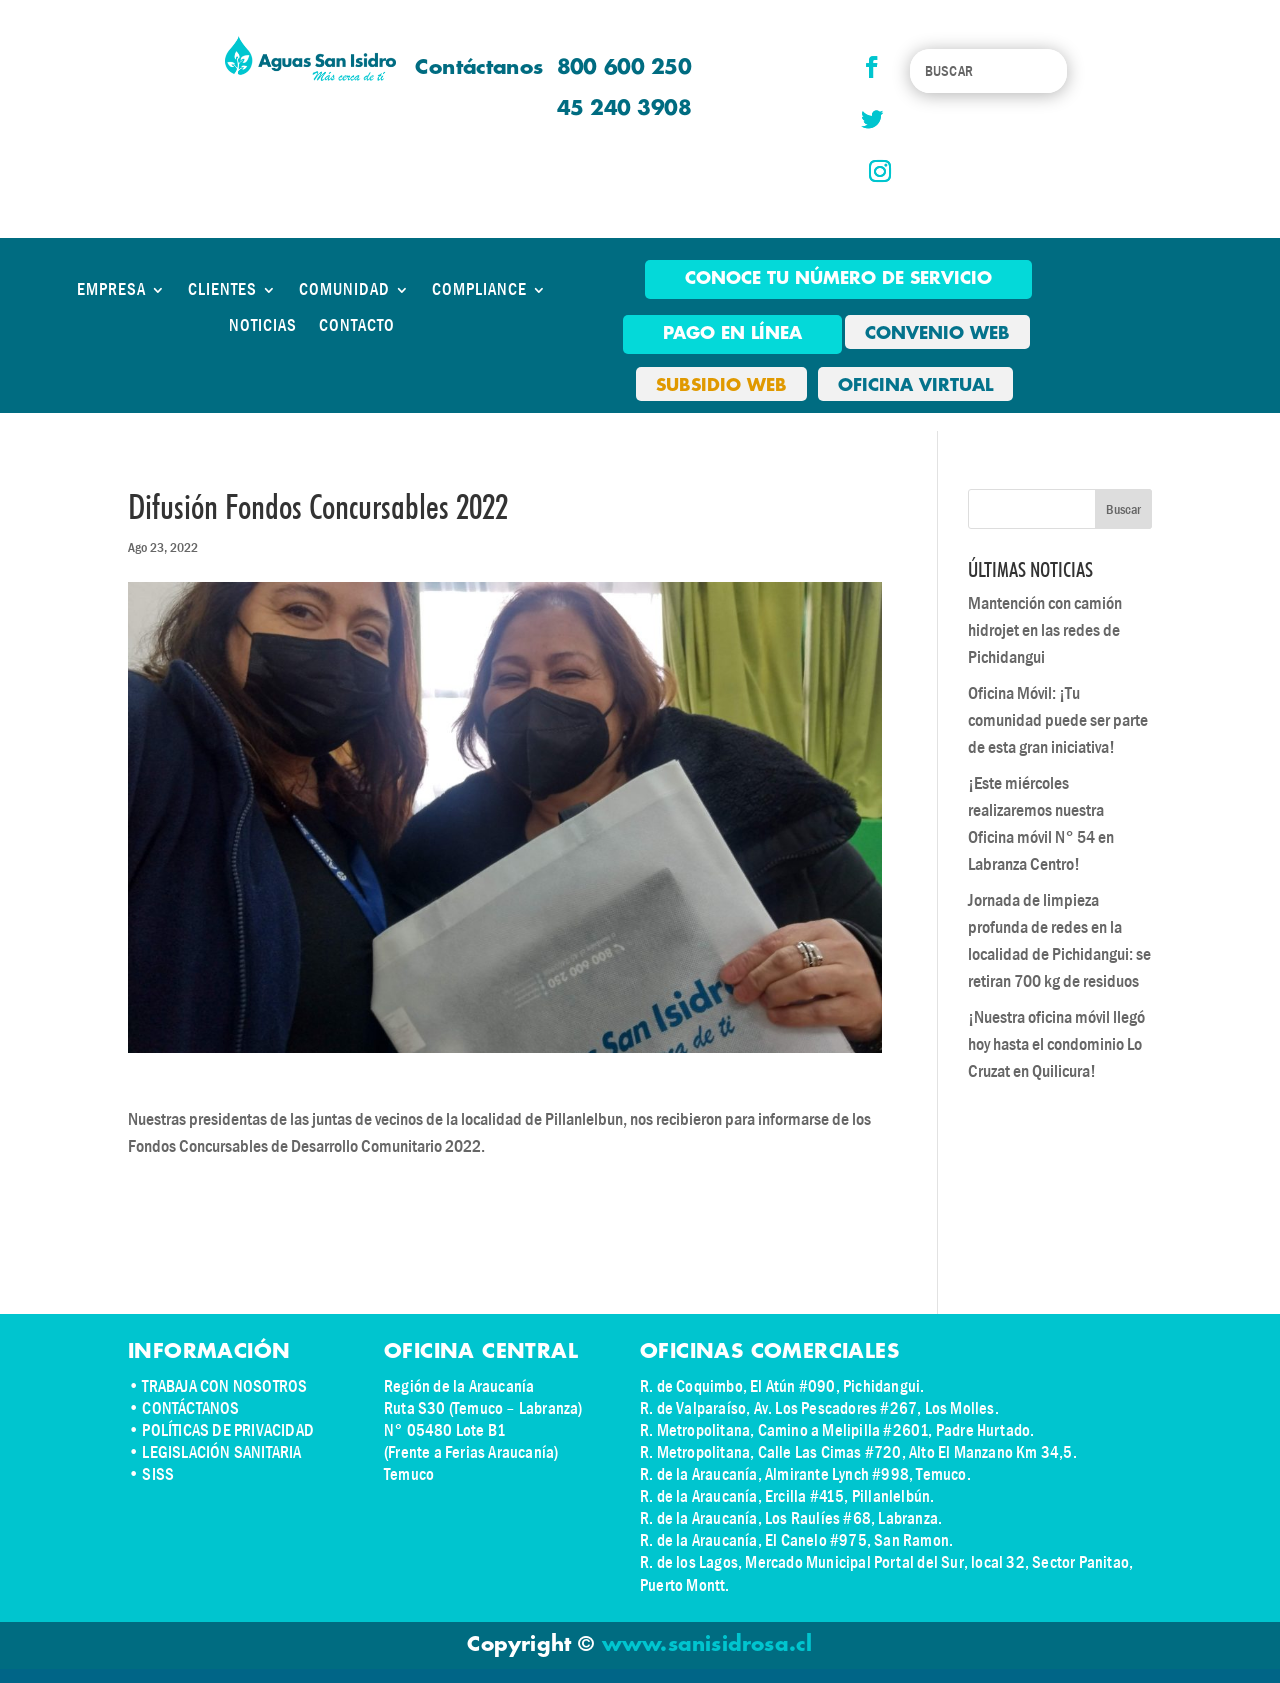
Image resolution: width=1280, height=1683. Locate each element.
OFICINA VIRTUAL (915, 386)
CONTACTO (357, 326)
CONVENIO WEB (937, 334)
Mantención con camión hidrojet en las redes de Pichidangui (1045, 630)
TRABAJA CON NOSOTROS (224, 1386)
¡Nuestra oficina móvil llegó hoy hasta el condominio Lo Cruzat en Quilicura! (1056, 1044)
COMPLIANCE (479, 290)
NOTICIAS (263, 326)
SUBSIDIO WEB (721, 386)
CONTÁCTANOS (190, 1408)
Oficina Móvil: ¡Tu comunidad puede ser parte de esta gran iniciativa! (1058, 720)
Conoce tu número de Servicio (838, 279)
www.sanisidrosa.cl (707, 1645)
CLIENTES (222, 290)
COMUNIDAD (344, 290)
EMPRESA (111, 290)
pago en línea (732, 334)
